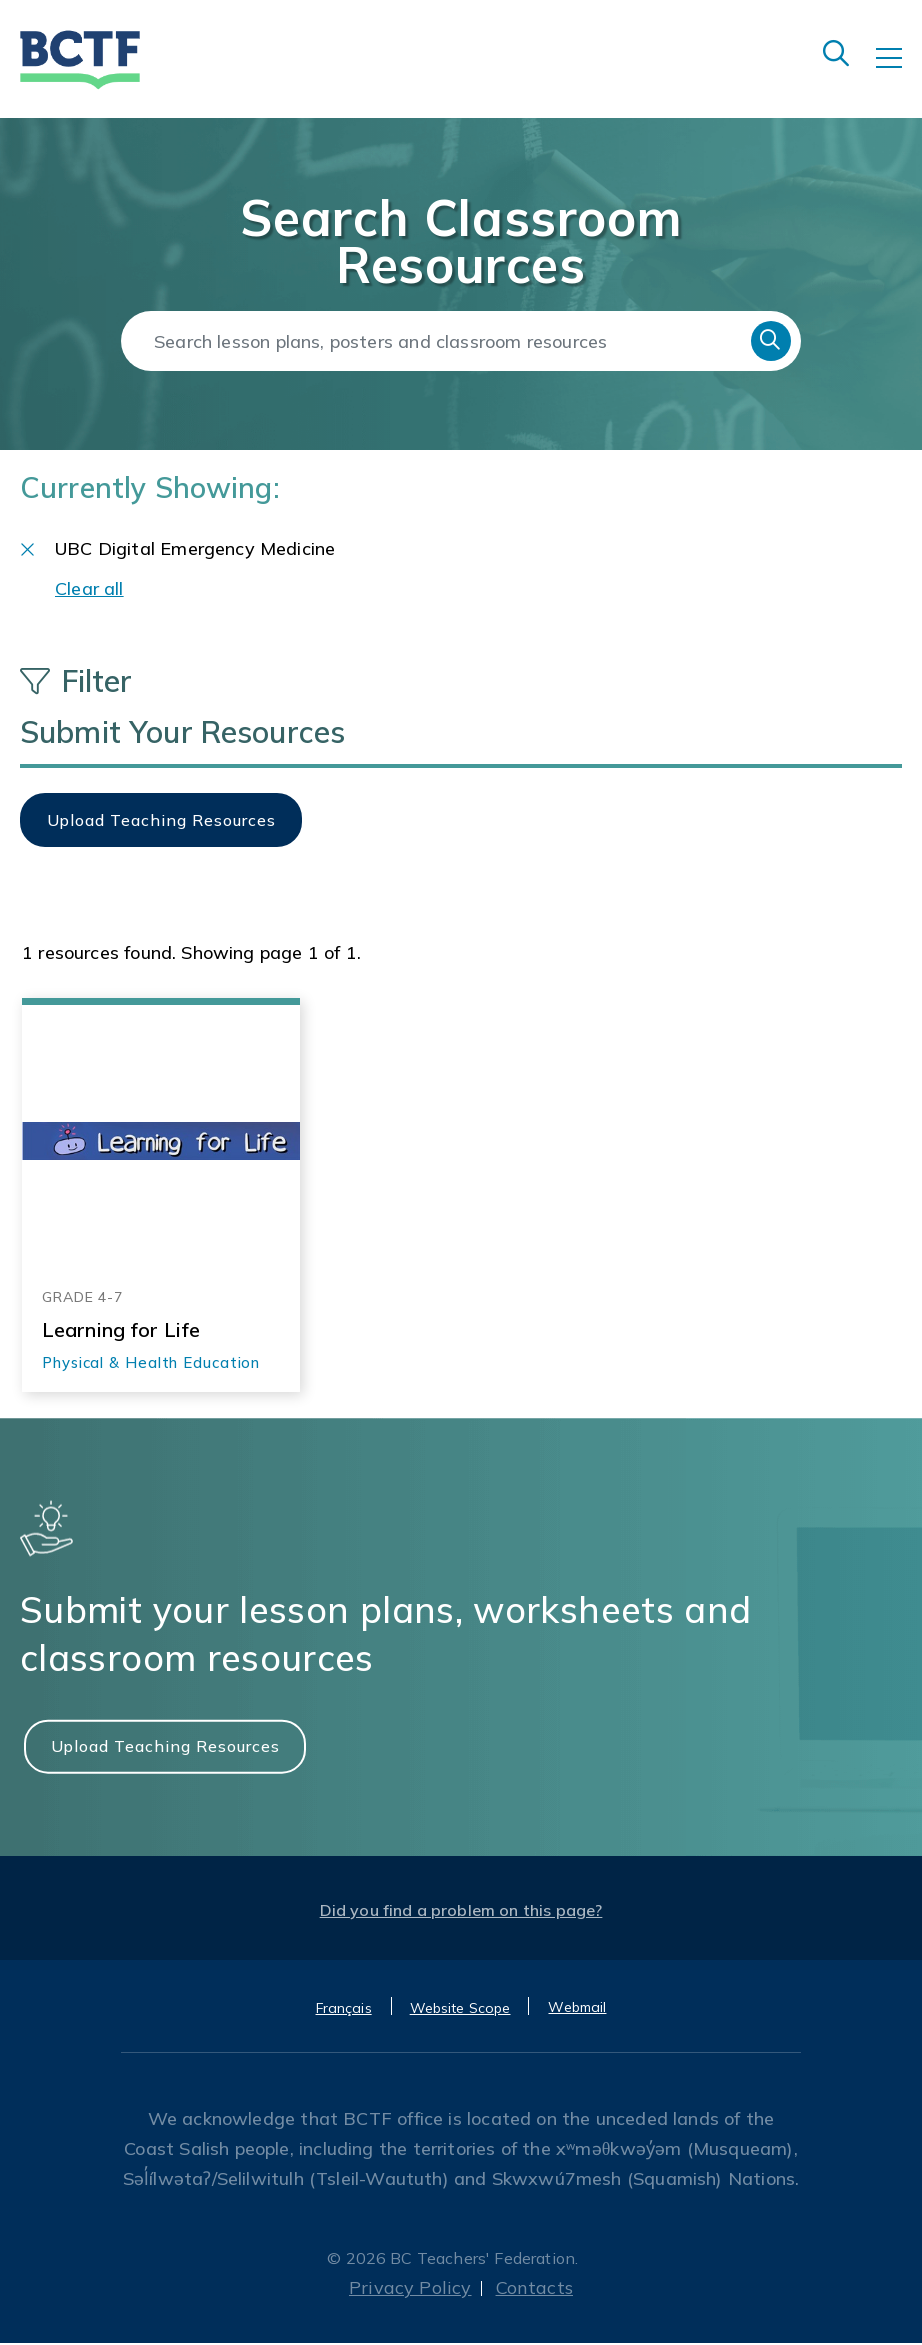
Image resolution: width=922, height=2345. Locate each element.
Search (771, 341)
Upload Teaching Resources (165, 1747)
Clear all (89, 590)
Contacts (534, 2289)
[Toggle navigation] (899, 72)
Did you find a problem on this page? (461, 1912)
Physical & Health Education (151, 1363)
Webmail (577, 2009)
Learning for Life (121, 1330)
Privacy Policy (410, 2289)
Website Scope (460, 2010)
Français (344, 2010)
